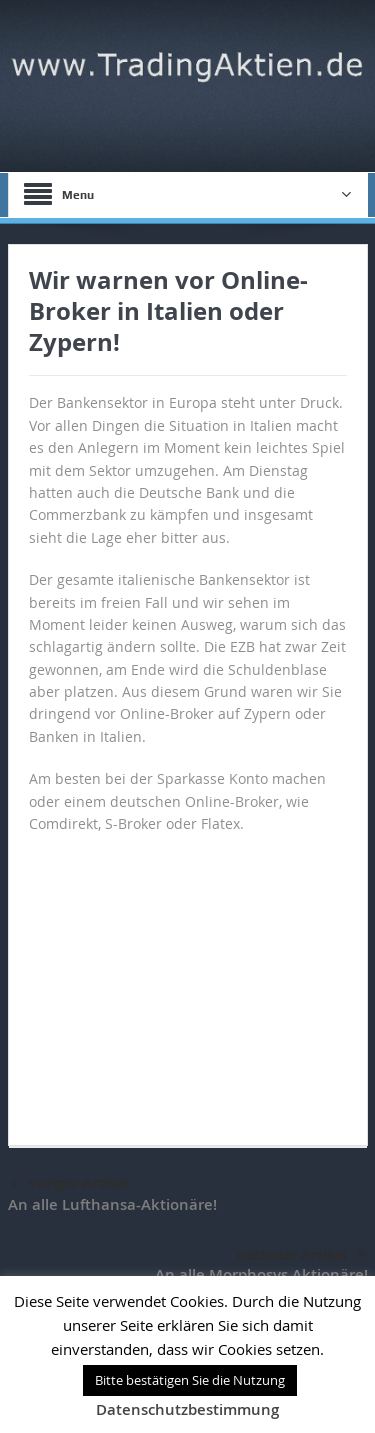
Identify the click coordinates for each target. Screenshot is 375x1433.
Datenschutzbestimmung (187, 1409)
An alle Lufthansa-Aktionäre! (112, 1204)
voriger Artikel (69, 1185)
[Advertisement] (188, 980)
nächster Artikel (301, 1255)
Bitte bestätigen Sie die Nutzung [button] (190, 1380)
